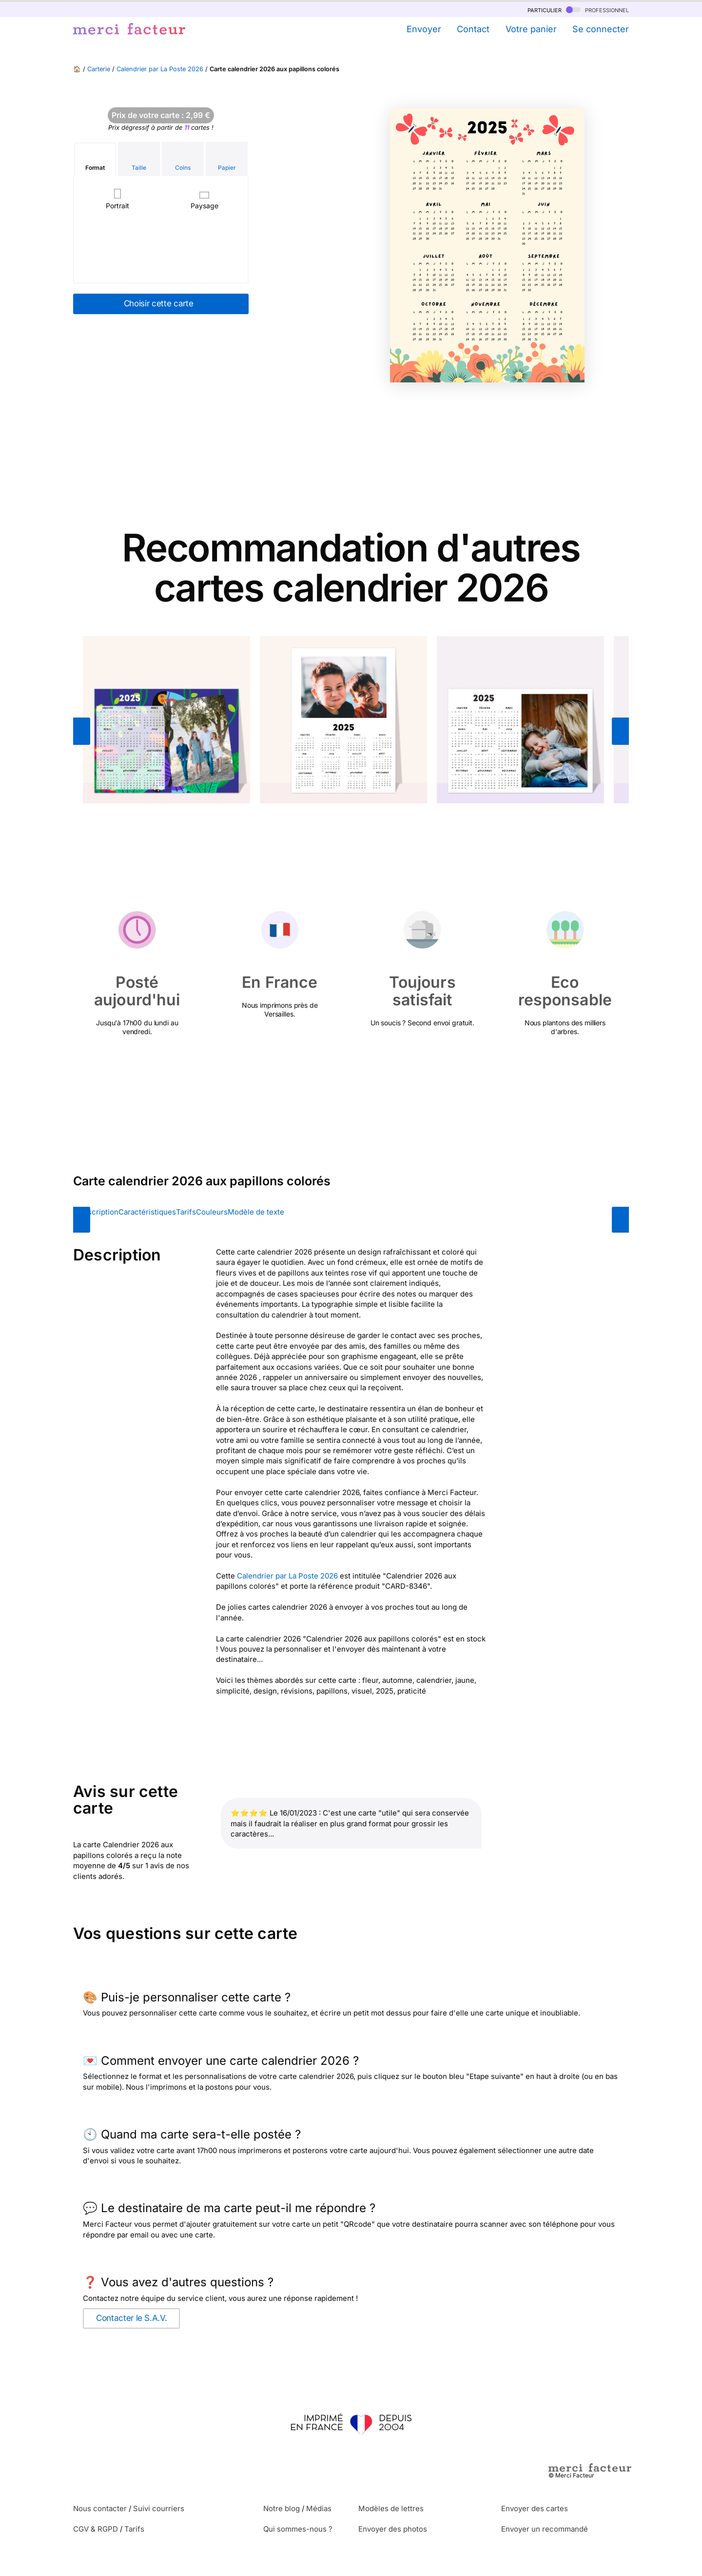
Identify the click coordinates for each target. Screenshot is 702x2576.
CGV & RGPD (95, 2529)
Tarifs (186, 1212)
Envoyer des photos (392, 2529)
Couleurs (212, 1212)
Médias (319, 2508)
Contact (473, 29)
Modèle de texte (256, 1212)
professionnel (597, 9)
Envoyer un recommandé (544, 2529)
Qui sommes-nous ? (297, 2529)
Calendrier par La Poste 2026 (160, 69)
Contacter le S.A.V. (131, 2318)
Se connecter (600, 29)
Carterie (98, 69)
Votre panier (531, 29)
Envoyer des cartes (534, 2508)
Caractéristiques (147, 1212)
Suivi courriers (158, 2508)
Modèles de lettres (391, 2508)
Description (98, 1212)
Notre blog (281, 2508)
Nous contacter (100, 2508)
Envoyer (424, 29)
